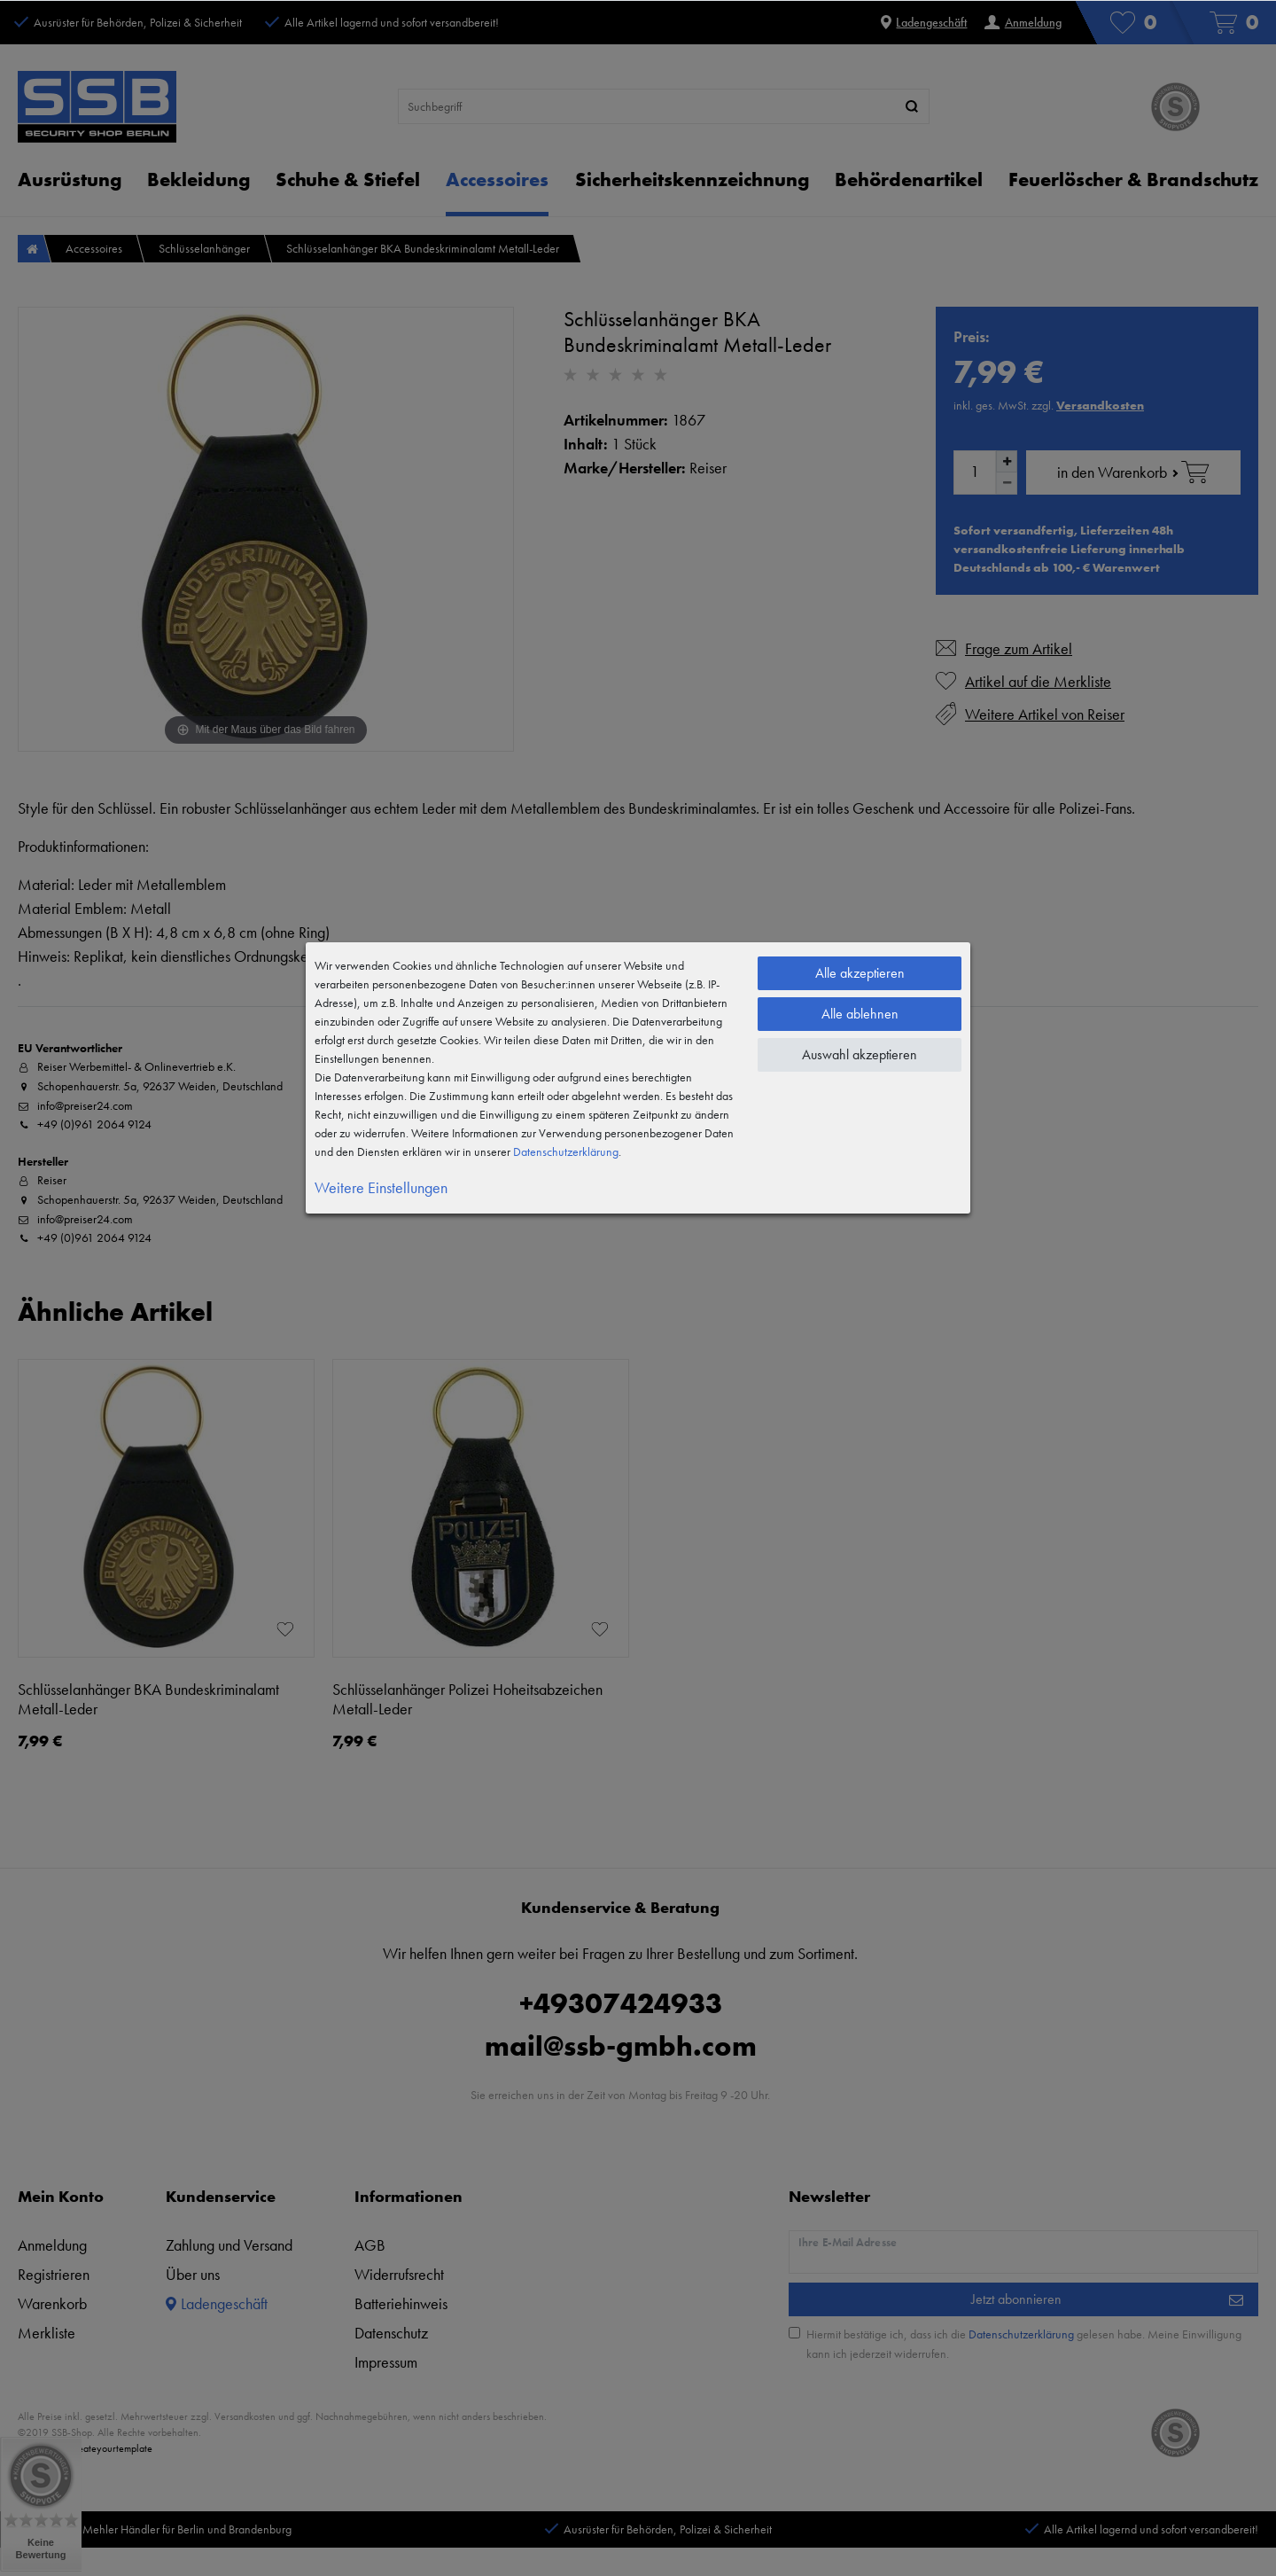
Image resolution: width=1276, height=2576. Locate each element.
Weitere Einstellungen (381, 1187)
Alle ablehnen (860, 1013)
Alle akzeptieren (860, 973)
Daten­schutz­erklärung (566, 1151)
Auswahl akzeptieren (859, 1054)
